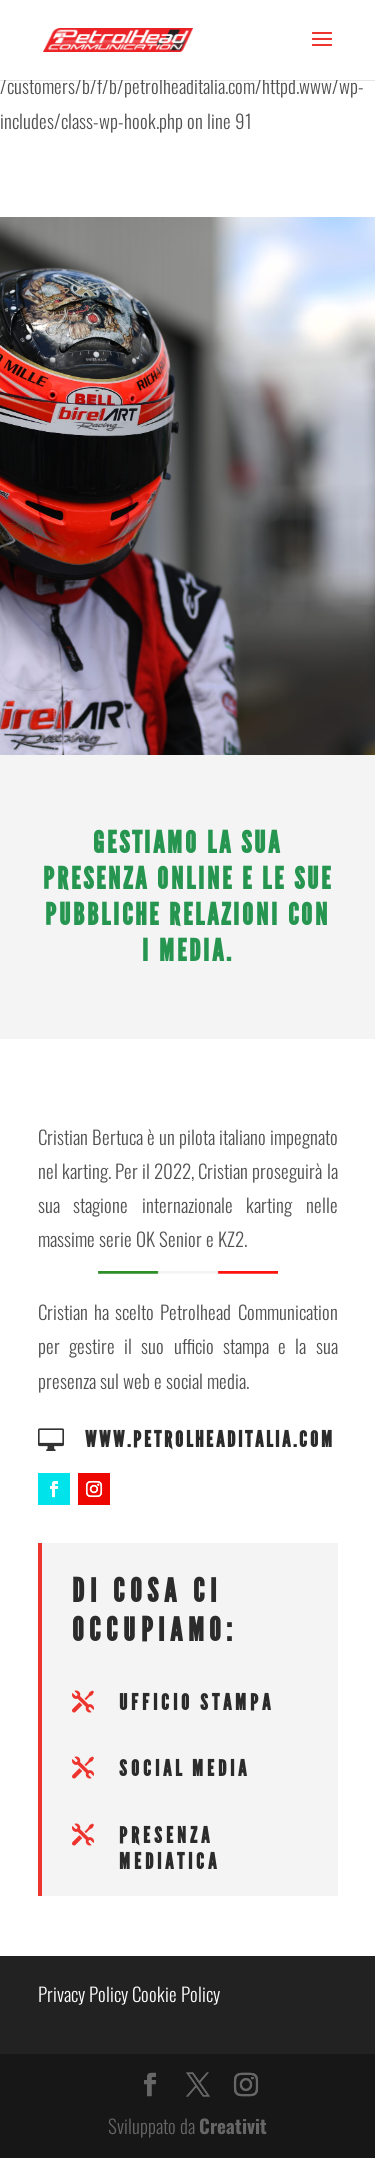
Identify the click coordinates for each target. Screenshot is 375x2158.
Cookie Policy (176, 1993)
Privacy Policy (83, 1993)
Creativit (233, 2125)
